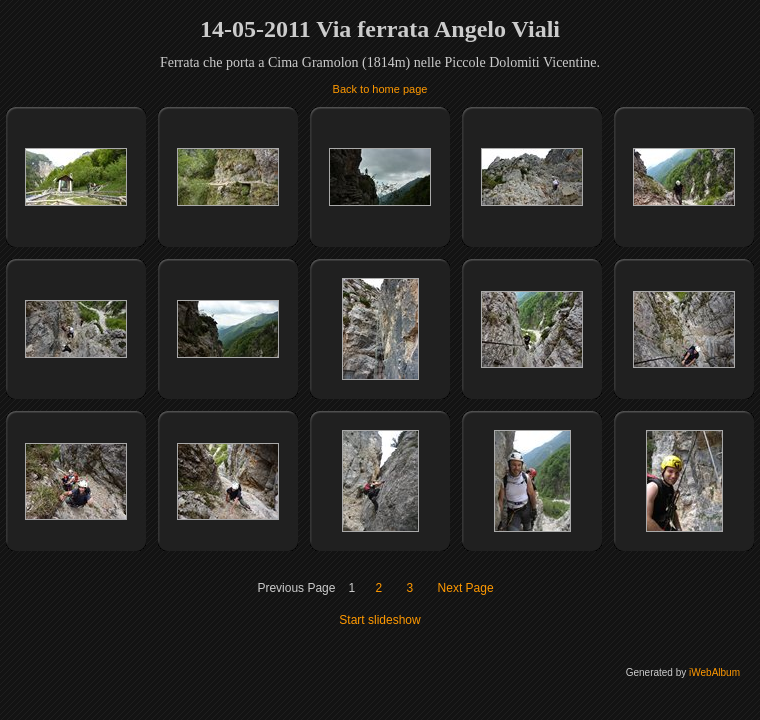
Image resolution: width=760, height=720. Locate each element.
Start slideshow (379, 620)
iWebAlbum (714, 672)
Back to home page (380, 89)
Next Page (466, 588)
